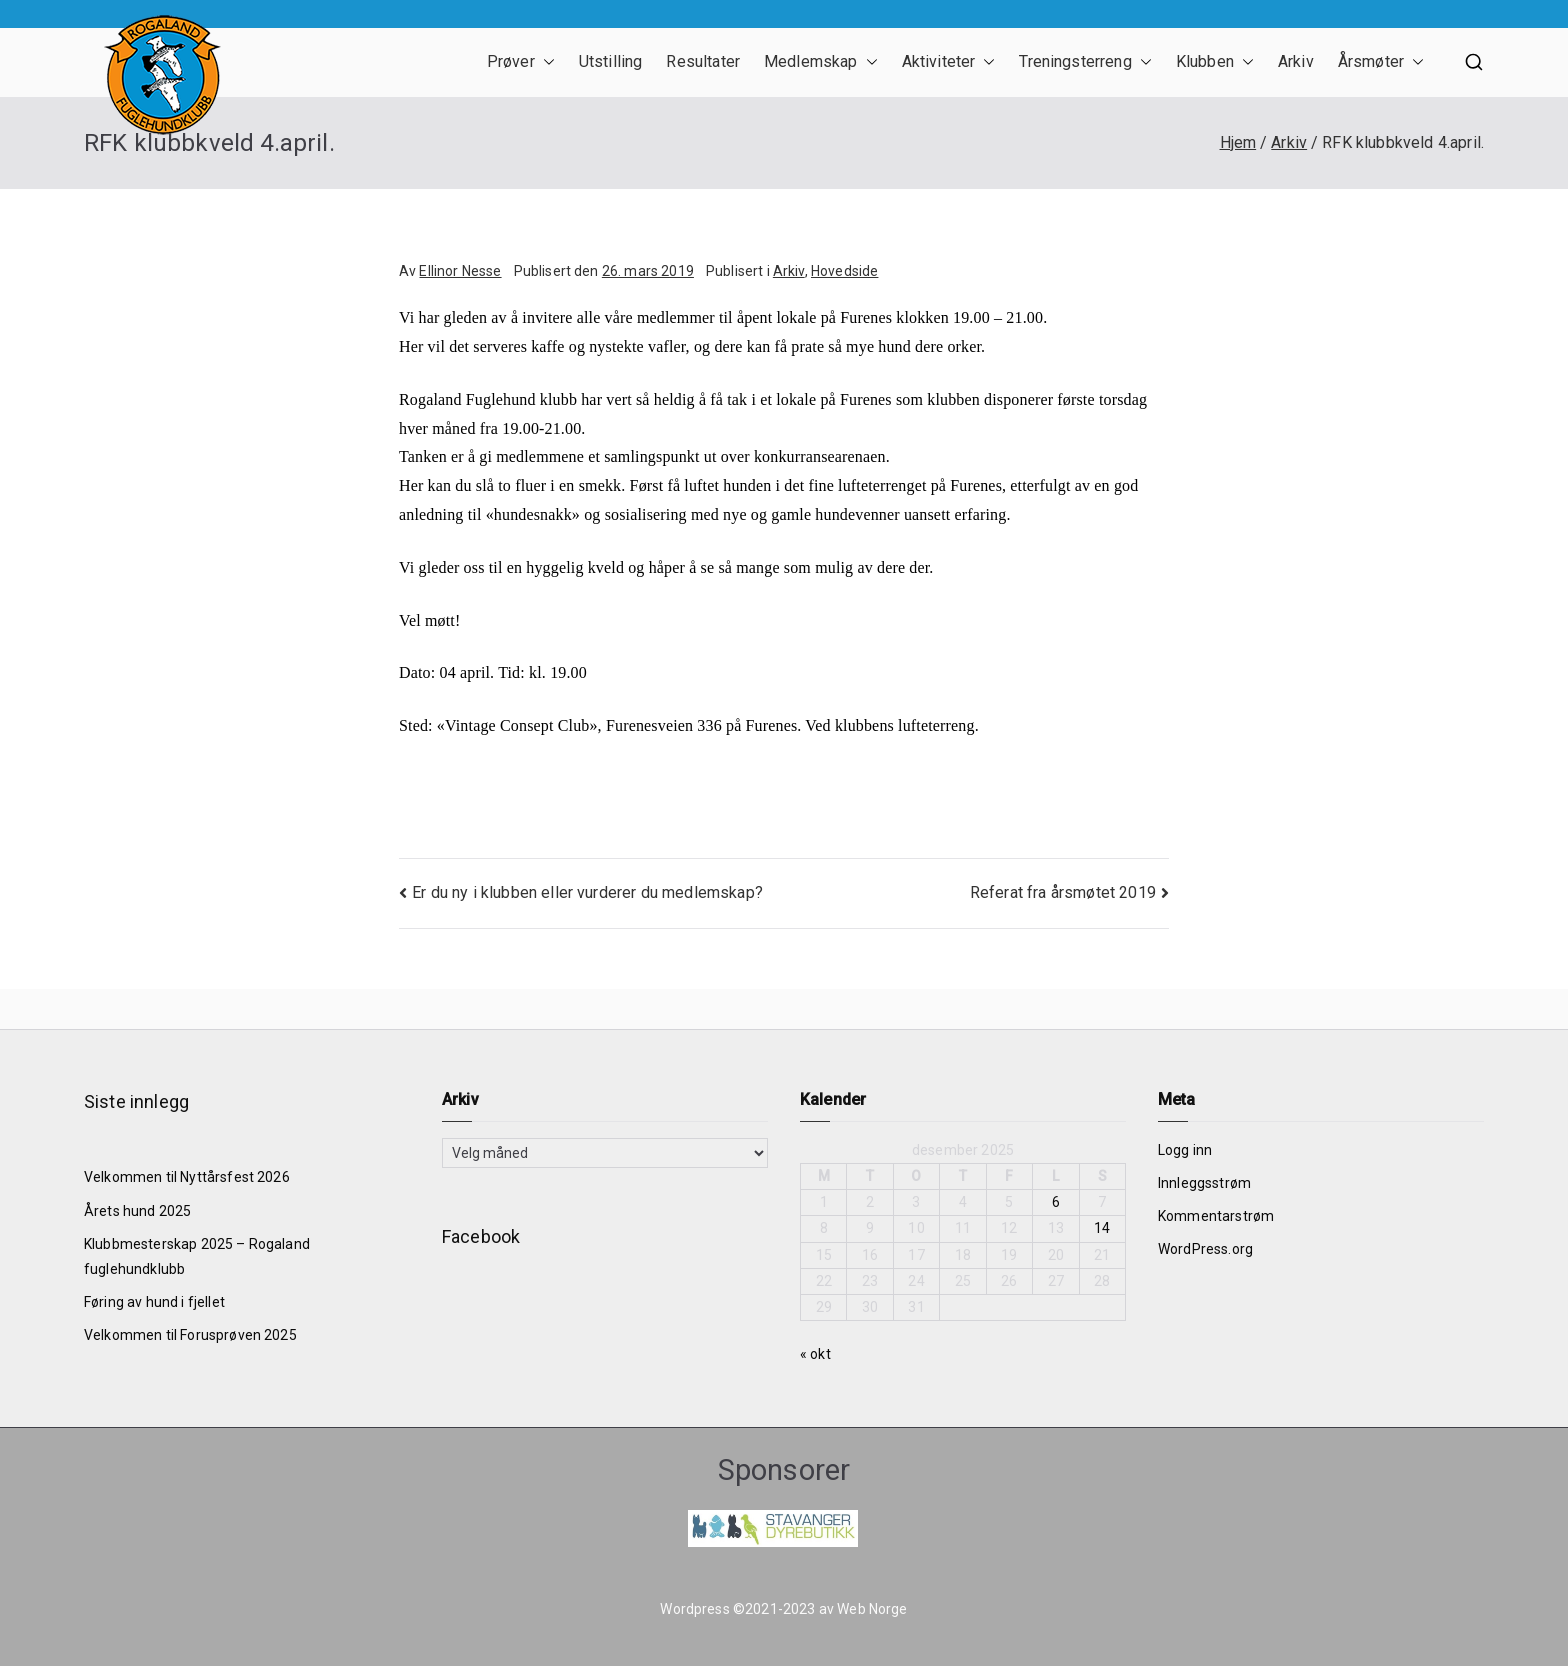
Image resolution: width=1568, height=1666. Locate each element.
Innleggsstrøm (1204, 1183)
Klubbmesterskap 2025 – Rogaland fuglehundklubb (197, 1256)
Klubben (1215, 62)
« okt (815, 1354)
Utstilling (611, 61)
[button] (545, 62)
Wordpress (694, 1609)
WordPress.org (1205, 1249)
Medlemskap (821, 62)
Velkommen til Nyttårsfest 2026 (187, 1177)
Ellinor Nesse (460, 271)
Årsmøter (1381, 62)
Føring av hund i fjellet (154, 1302)
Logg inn (1185, 1150)
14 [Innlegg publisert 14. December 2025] (1102, 1228)
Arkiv (1296, 61)
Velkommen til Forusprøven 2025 (190, 1335)
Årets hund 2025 (137, 1211)
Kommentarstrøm (1216, 1216)
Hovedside (844, 271)
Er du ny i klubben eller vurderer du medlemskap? (587, 892)
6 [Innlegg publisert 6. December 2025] (1056, 1202)
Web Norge (872, 1609)
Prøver (521, 62)
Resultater (703, 61)
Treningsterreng (1085, 62)
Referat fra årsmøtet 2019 (1063, 892)
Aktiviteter (949, 62)
